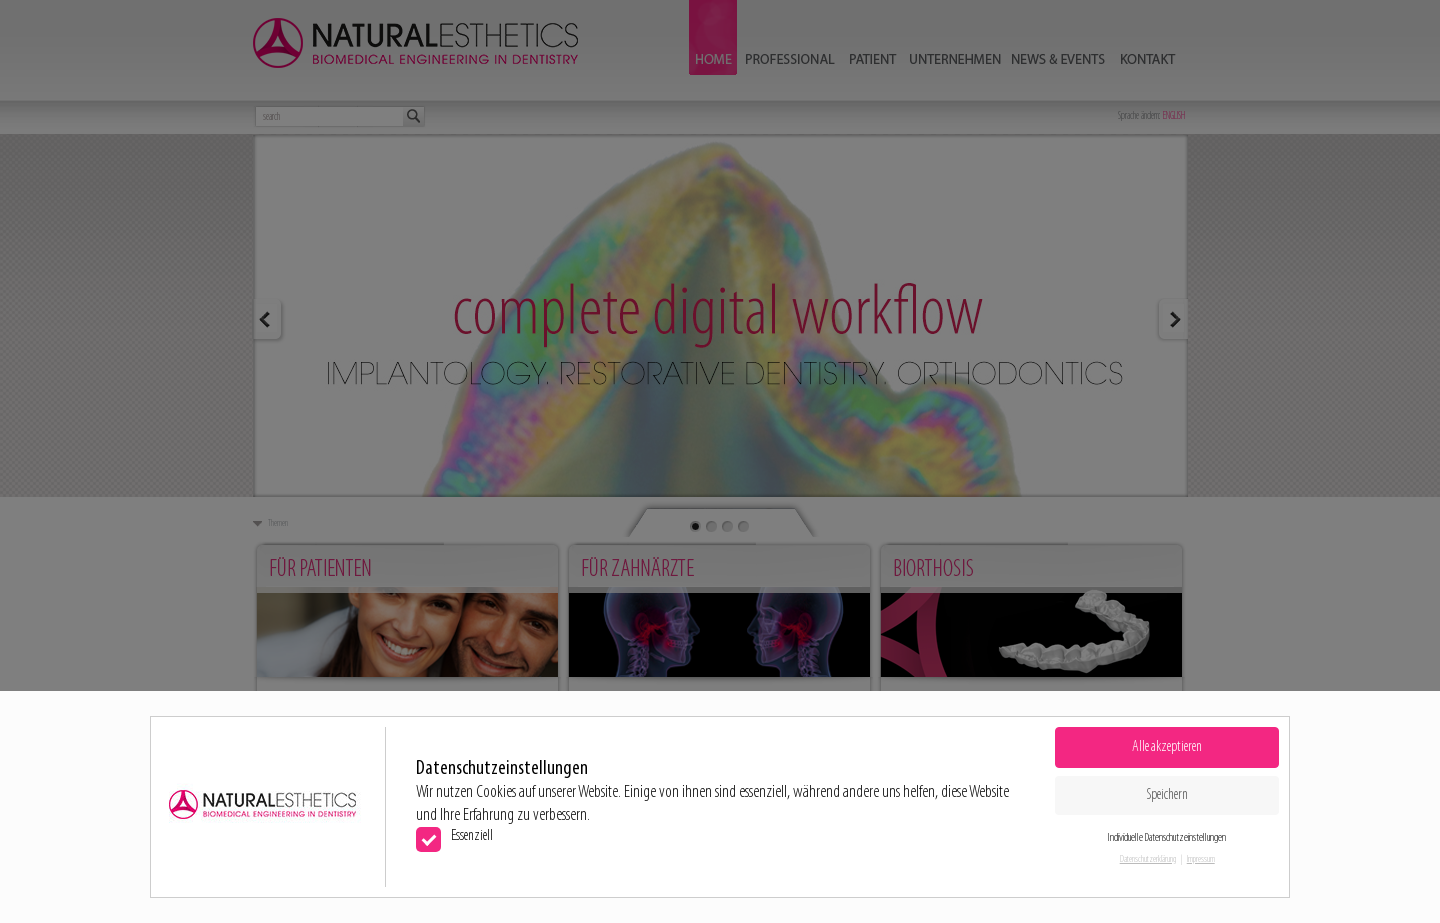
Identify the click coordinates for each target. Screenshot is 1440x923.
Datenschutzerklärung (1148, 859)
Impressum (1201, 859)
